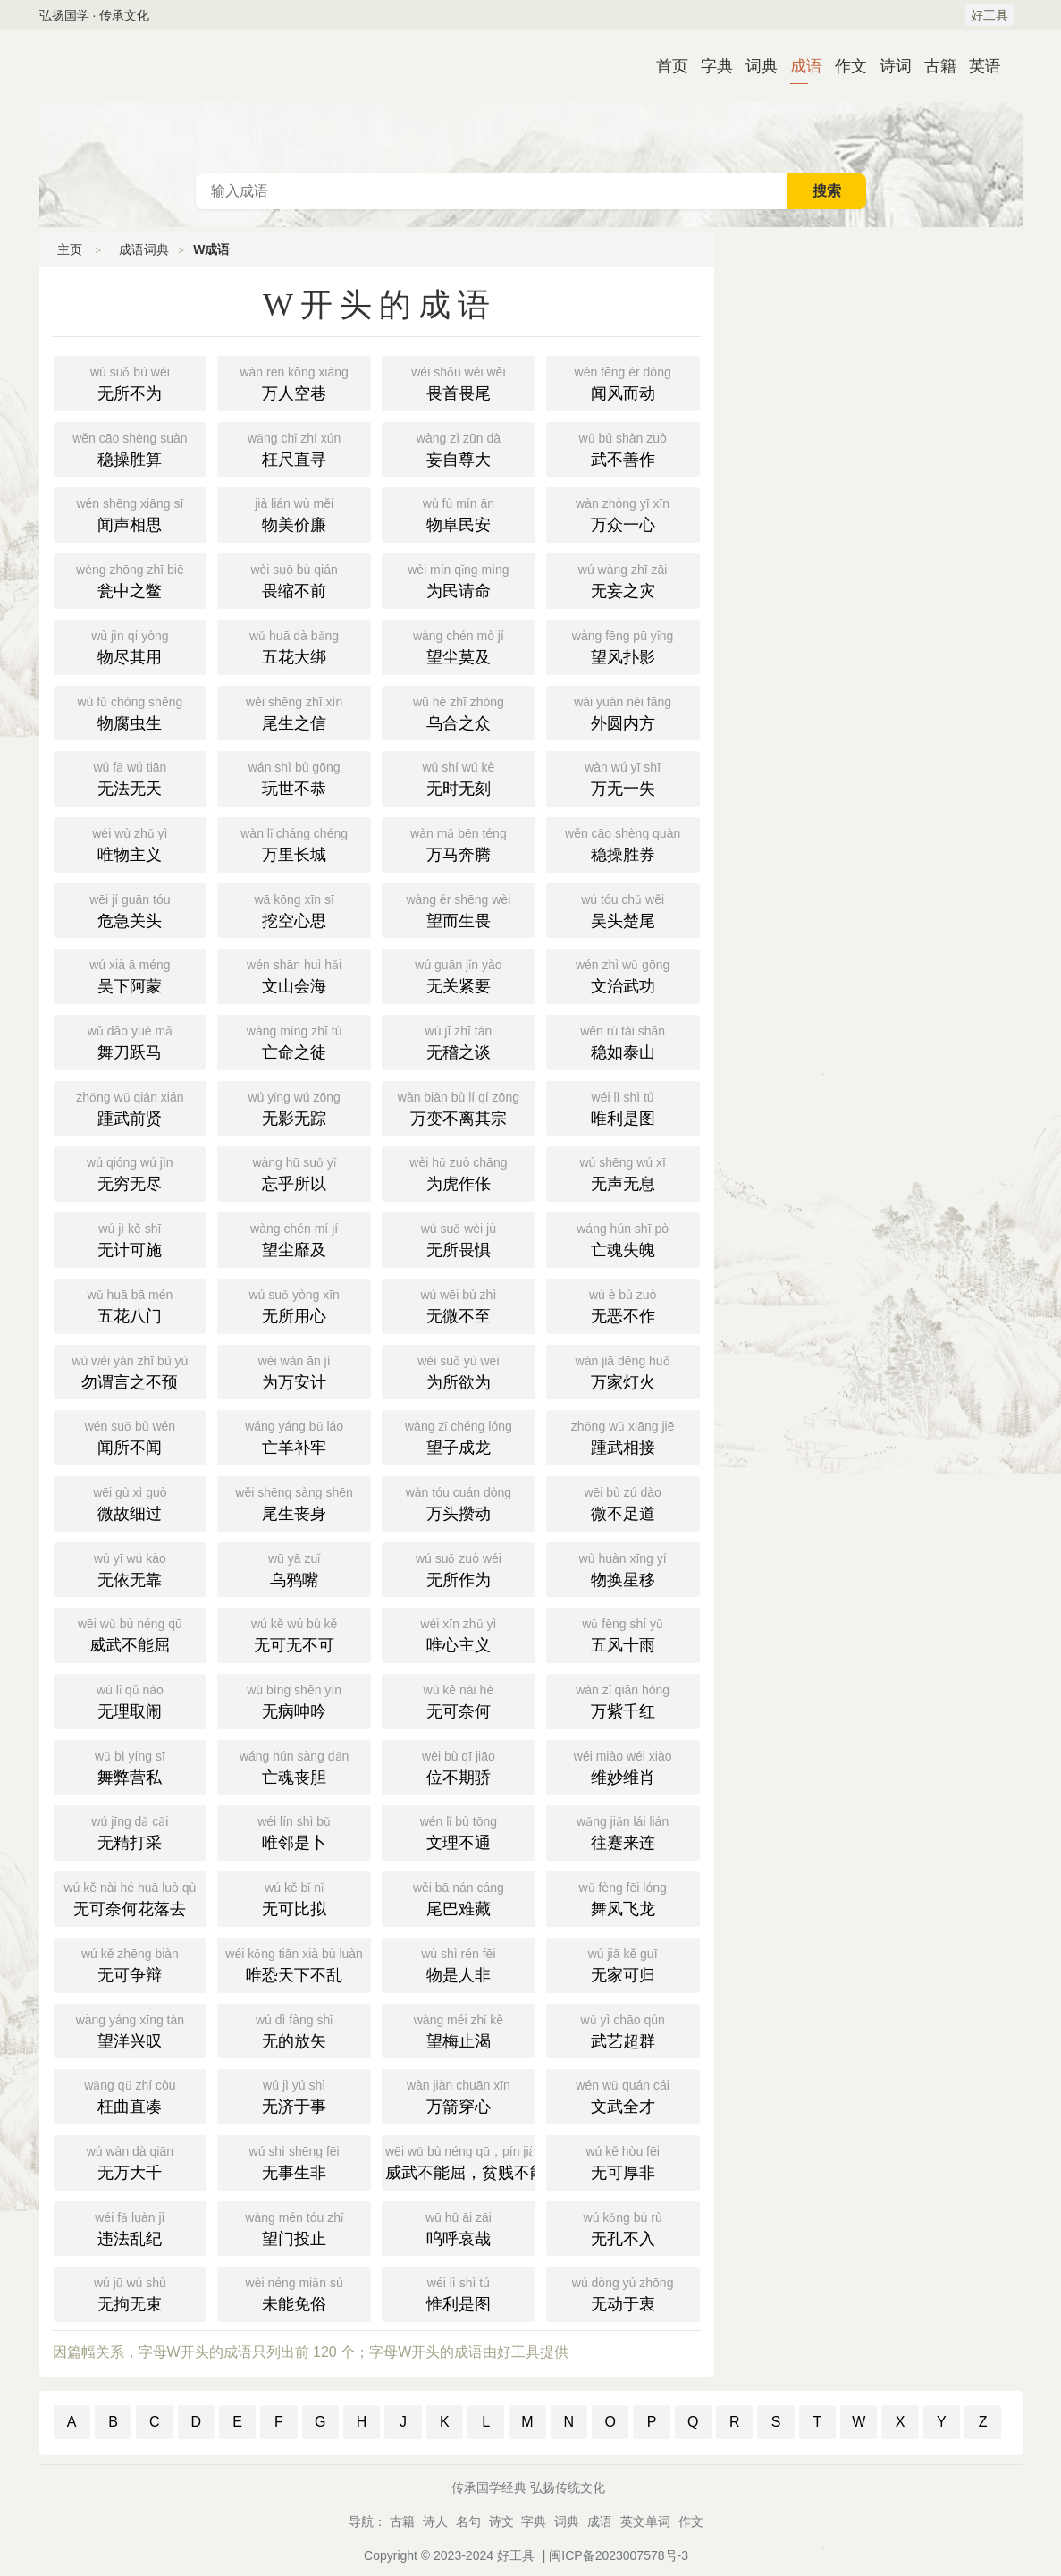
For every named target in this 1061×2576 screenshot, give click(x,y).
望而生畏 (458, 909)
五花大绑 (294, 645)
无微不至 (458, 1304)
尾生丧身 (294, 1502)
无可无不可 (294, 1633)
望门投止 (294, 2227)
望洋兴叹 (130, 2029)
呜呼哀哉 (458, 2227)
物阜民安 (458, 513)
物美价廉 (294, 513)
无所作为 (458, 1568)
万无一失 (623, 777)
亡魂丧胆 (294, 1765)
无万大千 (130, 2161)
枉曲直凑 (130, 2095)
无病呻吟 (294, 1699)
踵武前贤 (130, 1107)
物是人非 (458, 1963)
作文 (844, 66)
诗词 (888, 66)
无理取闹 (130, 1699)
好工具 (989, 15)
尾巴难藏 (458, 1897)
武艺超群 (623, 2029)
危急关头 (130, 909)
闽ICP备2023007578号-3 (618, 2555)
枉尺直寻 (294, 448)
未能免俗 (294, 2292)
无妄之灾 (623, 579)
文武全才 (623, 2095)
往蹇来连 (623, 1831)
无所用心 (294, 1304)
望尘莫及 (458, 645)
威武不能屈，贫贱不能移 (460, 2161)
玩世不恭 (294, 777)
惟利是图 (458, 2292)
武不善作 (623, 448)
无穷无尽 (130, 1172)
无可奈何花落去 (130, 1897)
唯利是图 (623, 1107)
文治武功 (623, 974)
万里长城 (294, 843)
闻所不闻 (130, 1436)
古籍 (933, 66)
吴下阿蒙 (130, 974)
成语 (799, 66)
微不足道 (623, 1502)
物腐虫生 (130, 711)
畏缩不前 (294, 579)
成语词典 (531, 102)
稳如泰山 (623, 1040)
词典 (754, 66)
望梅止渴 (458, 2029)
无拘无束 (130, 2292)
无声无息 (623, 1172)
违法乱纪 (130, 2227)
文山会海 (294, 974)
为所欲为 (458, 1370)
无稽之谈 (458, 1040)
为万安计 (294, 1370)
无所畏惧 (458, 1238)
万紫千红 (623, 1699)
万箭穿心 (458, 2095)
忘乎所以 (294, 1172)
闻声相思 (130, 513)
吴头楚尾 (623, 909)
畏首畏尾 (458, 381)
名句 (468, 2521)
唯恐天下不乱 (294, 1963)
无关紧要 (458, 974)
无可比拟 (294, 1897)
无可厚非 (623, 2161)
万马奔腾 (458, 843)
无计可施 (130, 1238)
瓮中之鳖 (130, 579)
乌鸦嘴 (294, 1568)
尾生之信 (294, 711)
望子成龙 (458, 1436)
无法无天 (130, 777)
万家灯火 (623, 1370)
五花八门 (130, 1304)
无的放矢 (294, 2029)
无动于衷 (623, 2292)
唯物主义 (130, 843)
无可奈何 (458, 1699)
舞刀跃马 (130, 1040)
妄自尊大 (458, 448)
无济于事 (294, 2095)
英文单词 (645, 2521)
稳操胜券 (623, 843)
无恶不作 (623, 1304)
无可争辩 (130, 1963)
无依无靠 (130, 1568)
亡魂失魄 (623, 1238)
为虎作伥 (458, 1172)
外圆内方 (623, 711)
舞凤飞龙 (623, 1897)
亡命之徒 (294, 1040)
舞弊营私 (130, 1765)
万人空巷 (294, 381)
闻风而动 (623, 381)
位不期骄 (458, 1765)
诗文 (501, 2521)
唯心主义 (458, 1633)
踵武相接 (623, 1436)
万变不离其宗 (458, 1107)
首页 (665, 66)
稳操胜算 (130, 448)
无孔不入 (623, 2227)
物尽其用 (130, 645)
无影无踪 (294, 1107)
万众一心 (623, 513)
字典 (710, 66)
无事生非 (294, 2161)
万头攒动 (458, 1502)
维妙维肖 (623, 1765)
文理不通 (458, 1831)
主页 (69, 249)
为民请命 (458, 579)
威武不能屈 (130, 1633)
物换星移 (623, 1568)
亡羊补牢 (294, 1436)
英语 (978, 66)
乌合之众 (458, 711)
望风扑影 (623, 645)
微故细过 (130, 1502)
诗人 (435, 2521)
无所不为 (130, 381)
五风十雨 (623, 1633)
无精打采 (130, 1831)
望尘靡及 (294, 1238)
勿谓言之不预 (130, 1370)
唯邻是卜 (294, 1831)
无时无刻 (458, 777)
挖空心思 (294, 909)
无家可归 (623, 1963)
